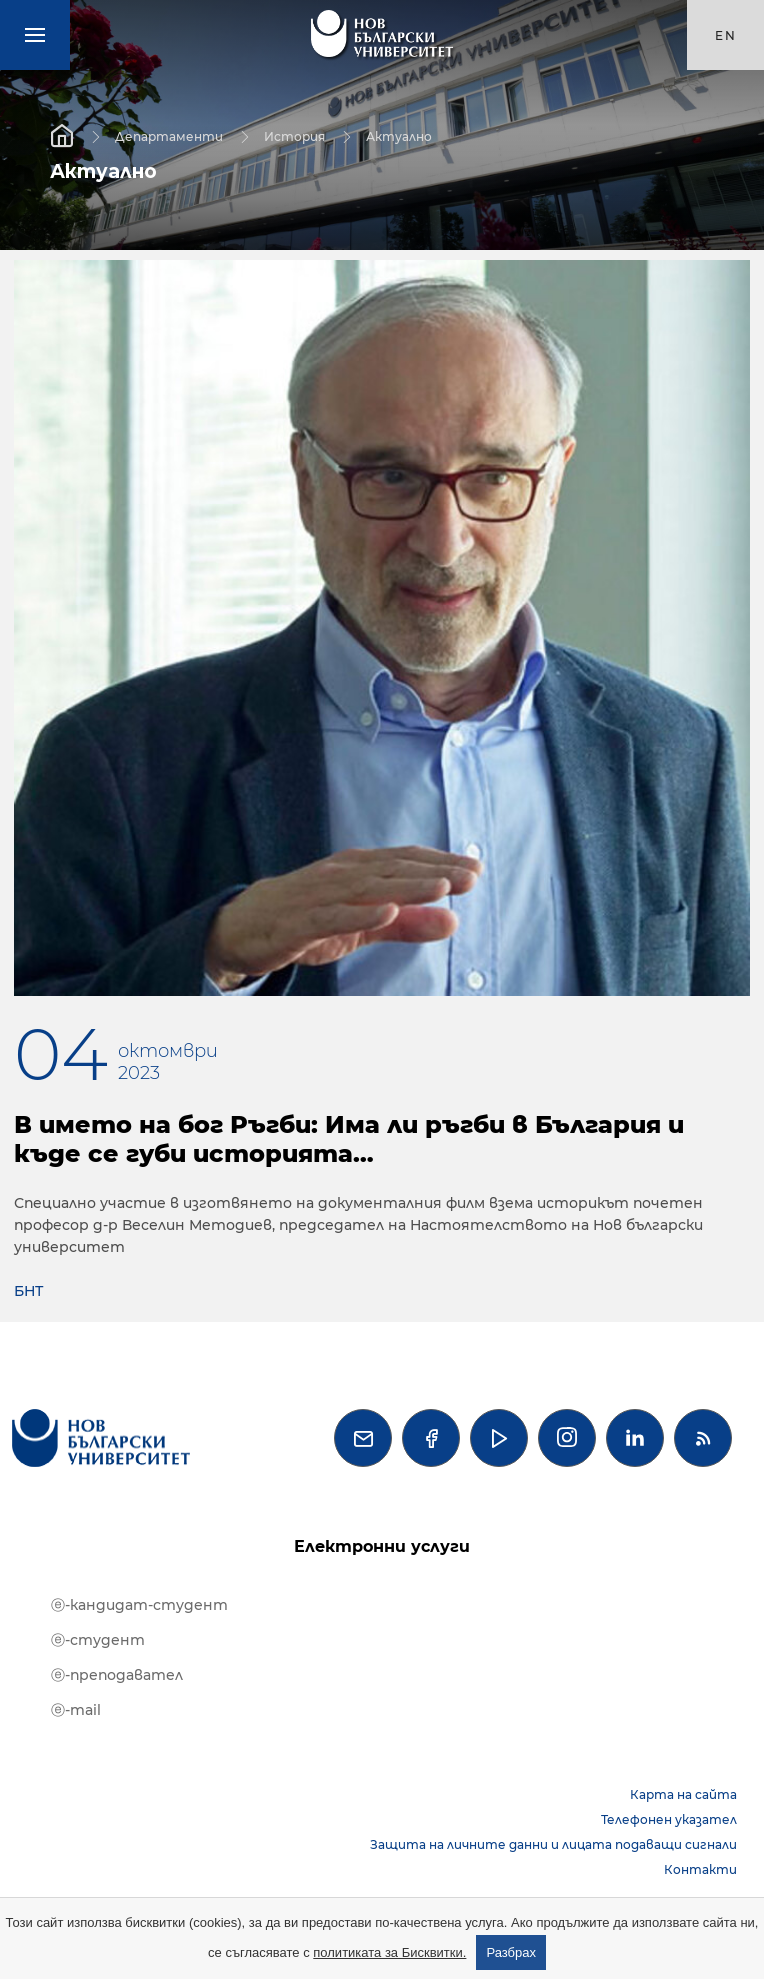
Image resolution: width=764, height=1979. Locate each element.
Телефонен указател (669, 1819)
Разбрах (511, 1952)
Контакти (700, 1869)
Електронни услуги (382, 1546)
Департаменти (169, 135)
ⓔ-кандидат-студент (139, 1605)
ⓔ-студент (98, 1640)
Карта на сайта (683, 1794)
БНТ (28, 1291)
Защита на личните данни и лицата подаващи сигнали (553, 1844)
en (726, 35)
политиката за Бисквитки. (389, 1952)
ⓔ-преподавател (117, 1675)
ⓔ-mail (76, 1710)
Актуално (399, 135)
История (294, 135)
